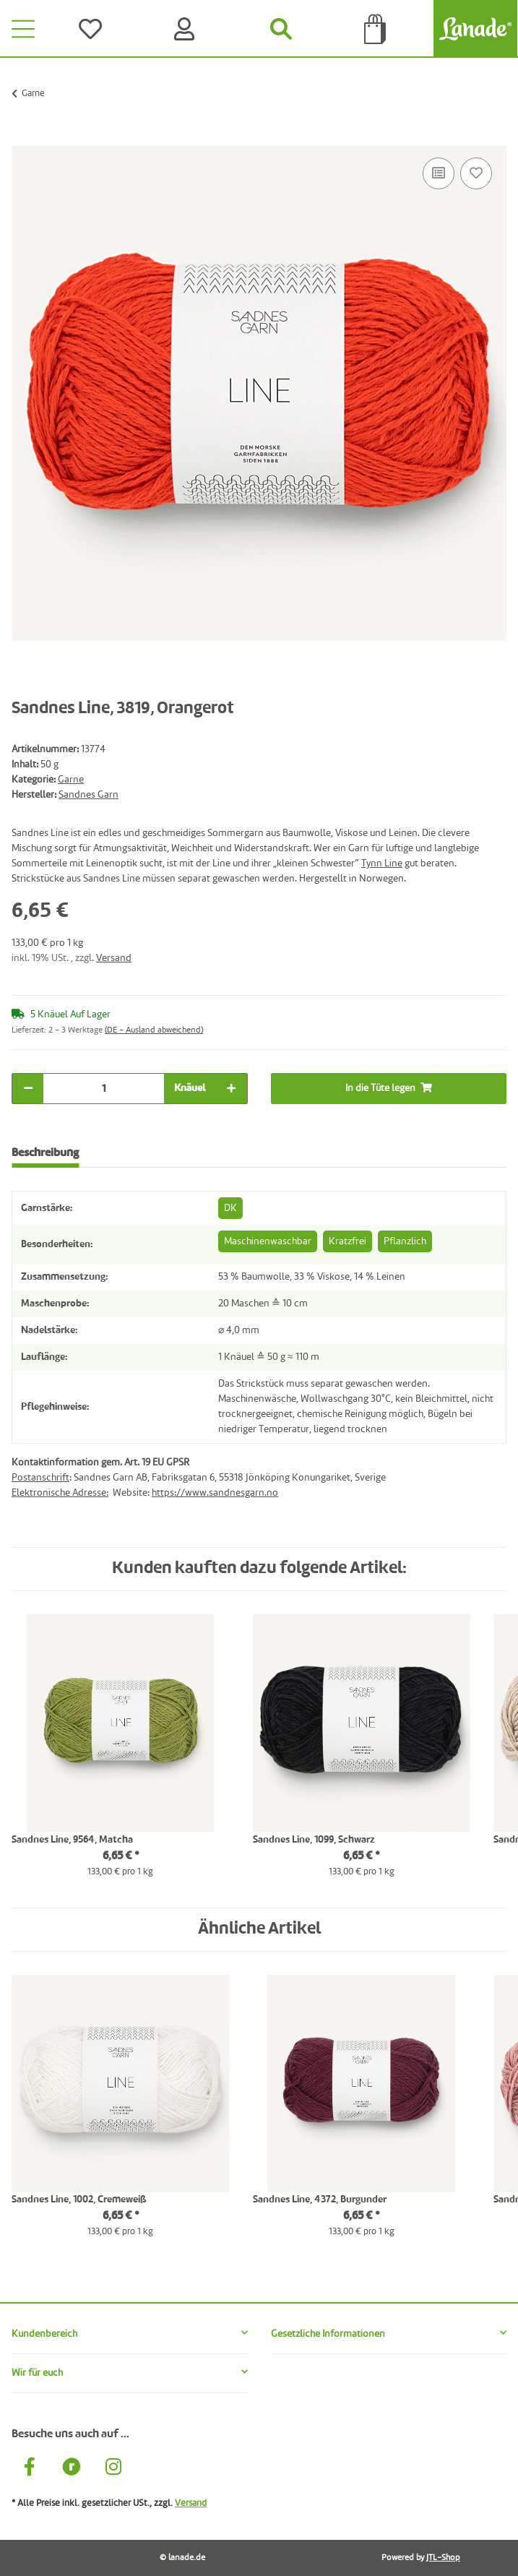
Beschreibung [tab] (45, 1153)
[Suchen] (281, 29)
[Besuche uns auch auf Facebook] (30, 2468)
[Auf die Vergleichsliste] (438, 173)
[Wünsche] (93, 29)
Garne (71, 780)
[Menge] (103, 1088)
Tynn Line (381, 863)
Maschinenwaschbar (267, 1241)
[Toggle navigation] (23, 29)
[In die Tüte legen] (23, 138)
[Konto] (187, 29)
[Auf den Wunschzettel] (476, 173)
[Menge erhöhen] (231, 1088)
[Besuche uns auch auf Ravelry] (71, 2468)
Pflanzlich (405, 1241)
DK (230, 1208)
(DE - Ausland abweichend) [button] (154, 1030)
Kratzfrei (347, 1241)
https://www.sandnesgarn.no (215, 1493)
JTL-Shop (443, 2558)
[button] (130, 2334)
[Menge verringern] (28, 1088)
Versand (113, 958)
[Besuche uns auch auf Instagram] (113, 2468)
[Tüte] (375, 29)
